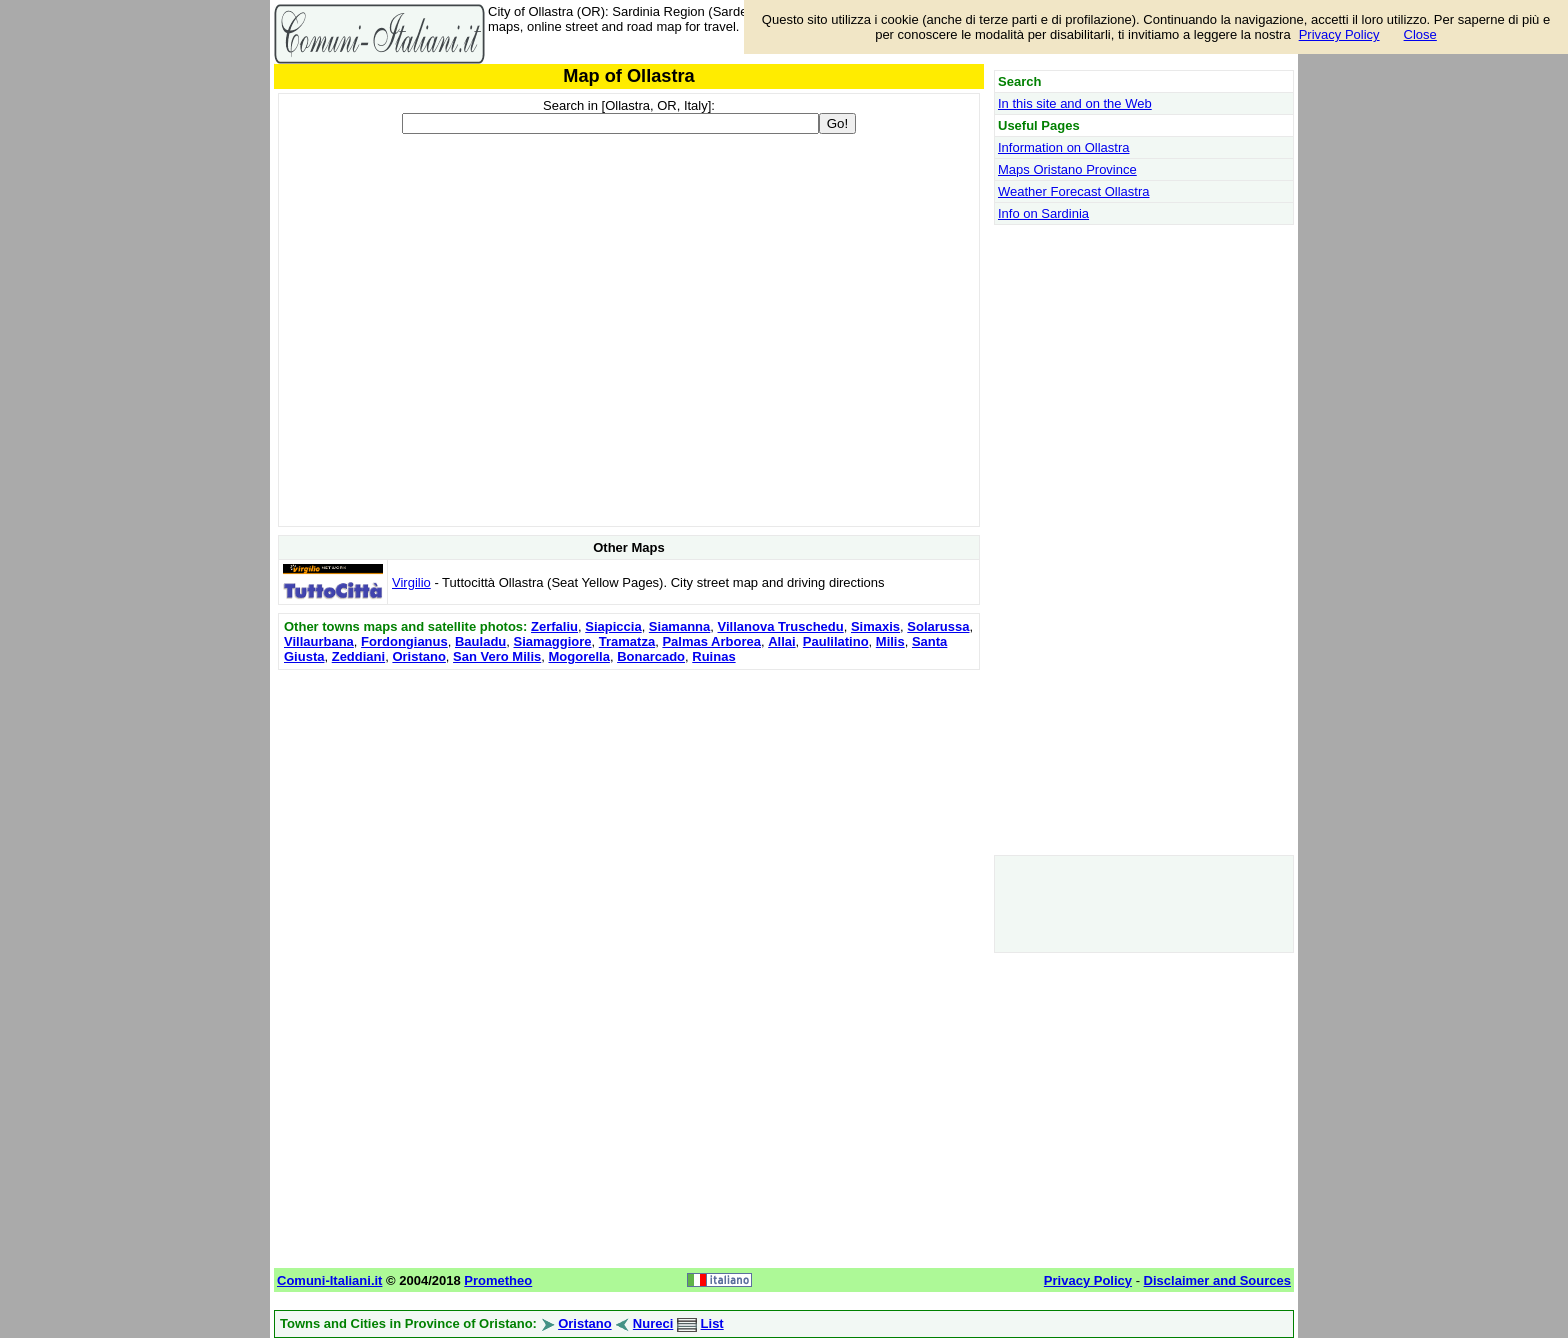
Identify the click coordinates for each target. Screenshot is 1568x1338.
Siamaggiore (553, 641)
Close (1420, 34)
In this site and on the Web (1075, 103)
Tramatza (627, 641)
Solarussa (938, 626)
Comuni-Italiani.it (329, 1280)
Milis (890, 641)
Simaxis (875, 626)
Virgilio (411, 582)
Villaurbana (319, 641)
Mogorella (578, 656)
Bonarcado (651, 656)
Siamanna (679, 626)
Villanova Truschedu (781, 626)
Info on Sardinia (1043, 213)
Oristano (418, 656)
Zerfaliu (554, 626)
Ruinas (713, 656)
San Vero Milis (497, 656)
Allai (781, 641)
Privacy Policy (1339, 34)
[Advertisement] (629, 815)
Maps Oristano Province (1067, 169)
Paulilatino (836, 641)
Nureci (653, 1323)
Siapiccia (613, 626)
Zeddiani (358, 656)
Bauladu (480, 641)
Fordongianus (404, 641)
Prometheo (498, 1280)
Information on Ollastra (1064, 147)
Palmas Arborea (711, 641)
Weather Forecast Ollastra (1073, 191)
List (712, 1323)
